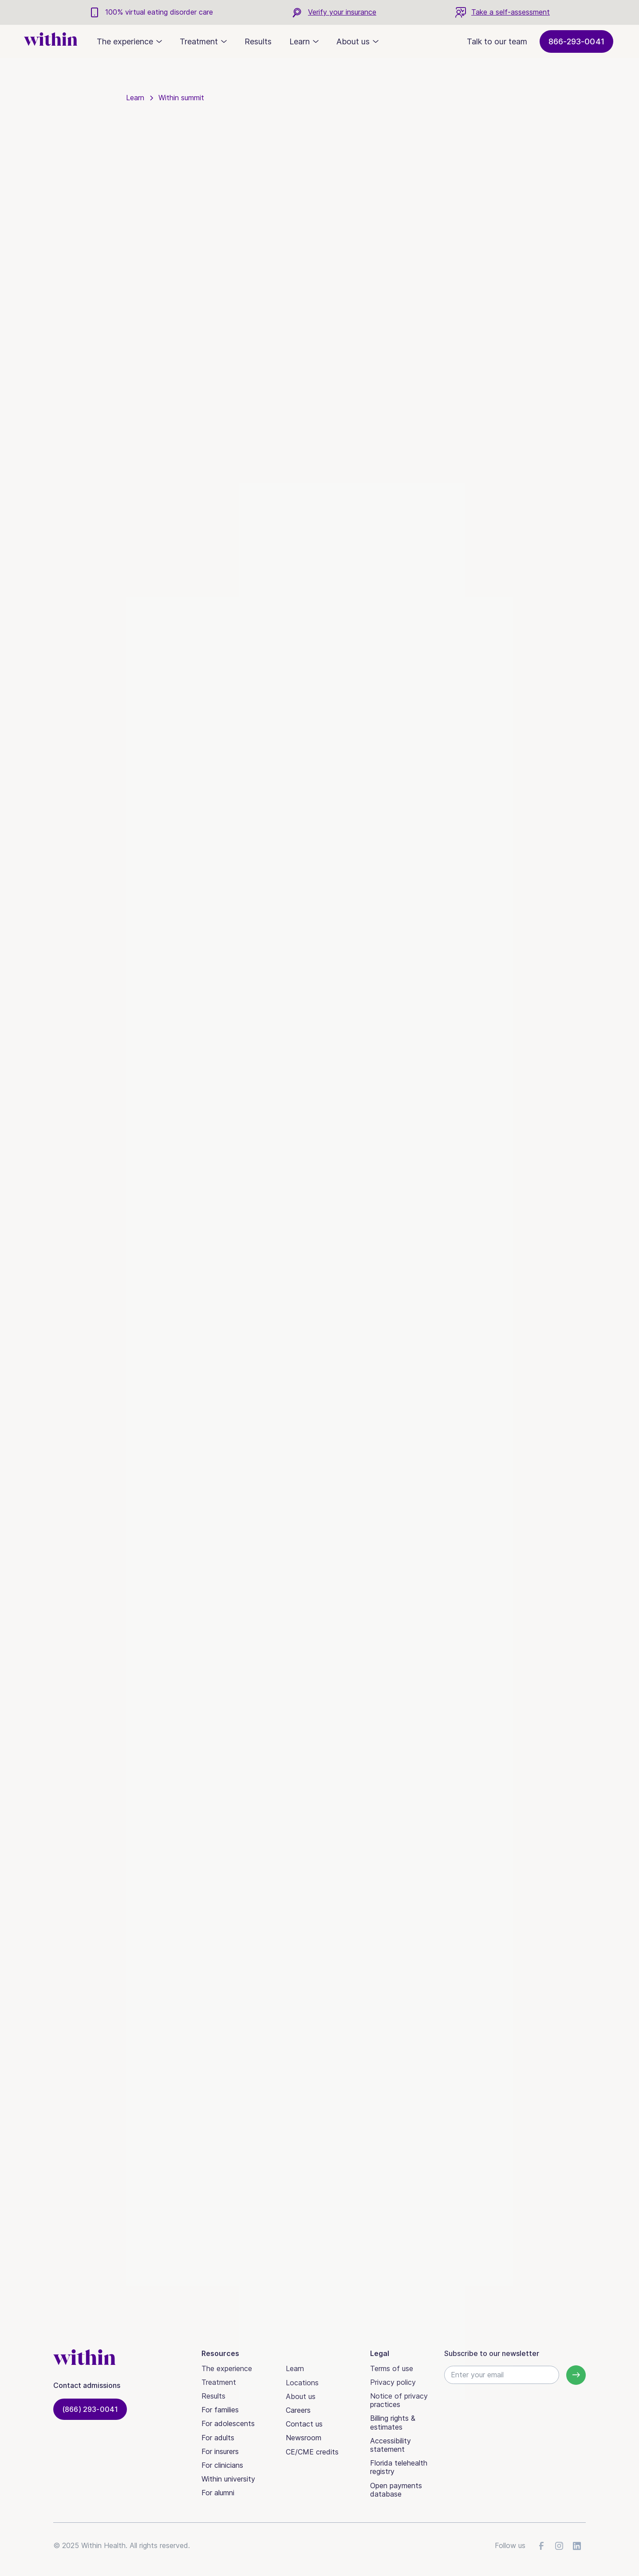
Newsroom (303, 2437)
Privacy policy (393, 2382)
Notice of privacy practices (399, 2400)
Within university (228, 2478)
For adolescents (228, 2423)
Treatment (218, 2382)
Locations (302, 2382)
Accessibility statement (390, 2445)
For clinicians (222, 2465)
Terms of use (391, 2368)
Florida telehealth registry (398, 2467)
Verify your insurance (342, 12)
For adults (217, 2437)
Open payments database (396, 2489)
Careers (298, 2410)
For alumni (217, 2492)
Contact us (304, 2423)
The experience (226, 2368)
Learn (295, 2368)
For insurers (220, 2451)
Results (258, 41)
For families (220, 2409)
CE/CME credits (312, 2451)
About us (301, 2396)
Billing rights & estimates (392, 2422)
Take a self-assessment (510, 12)
